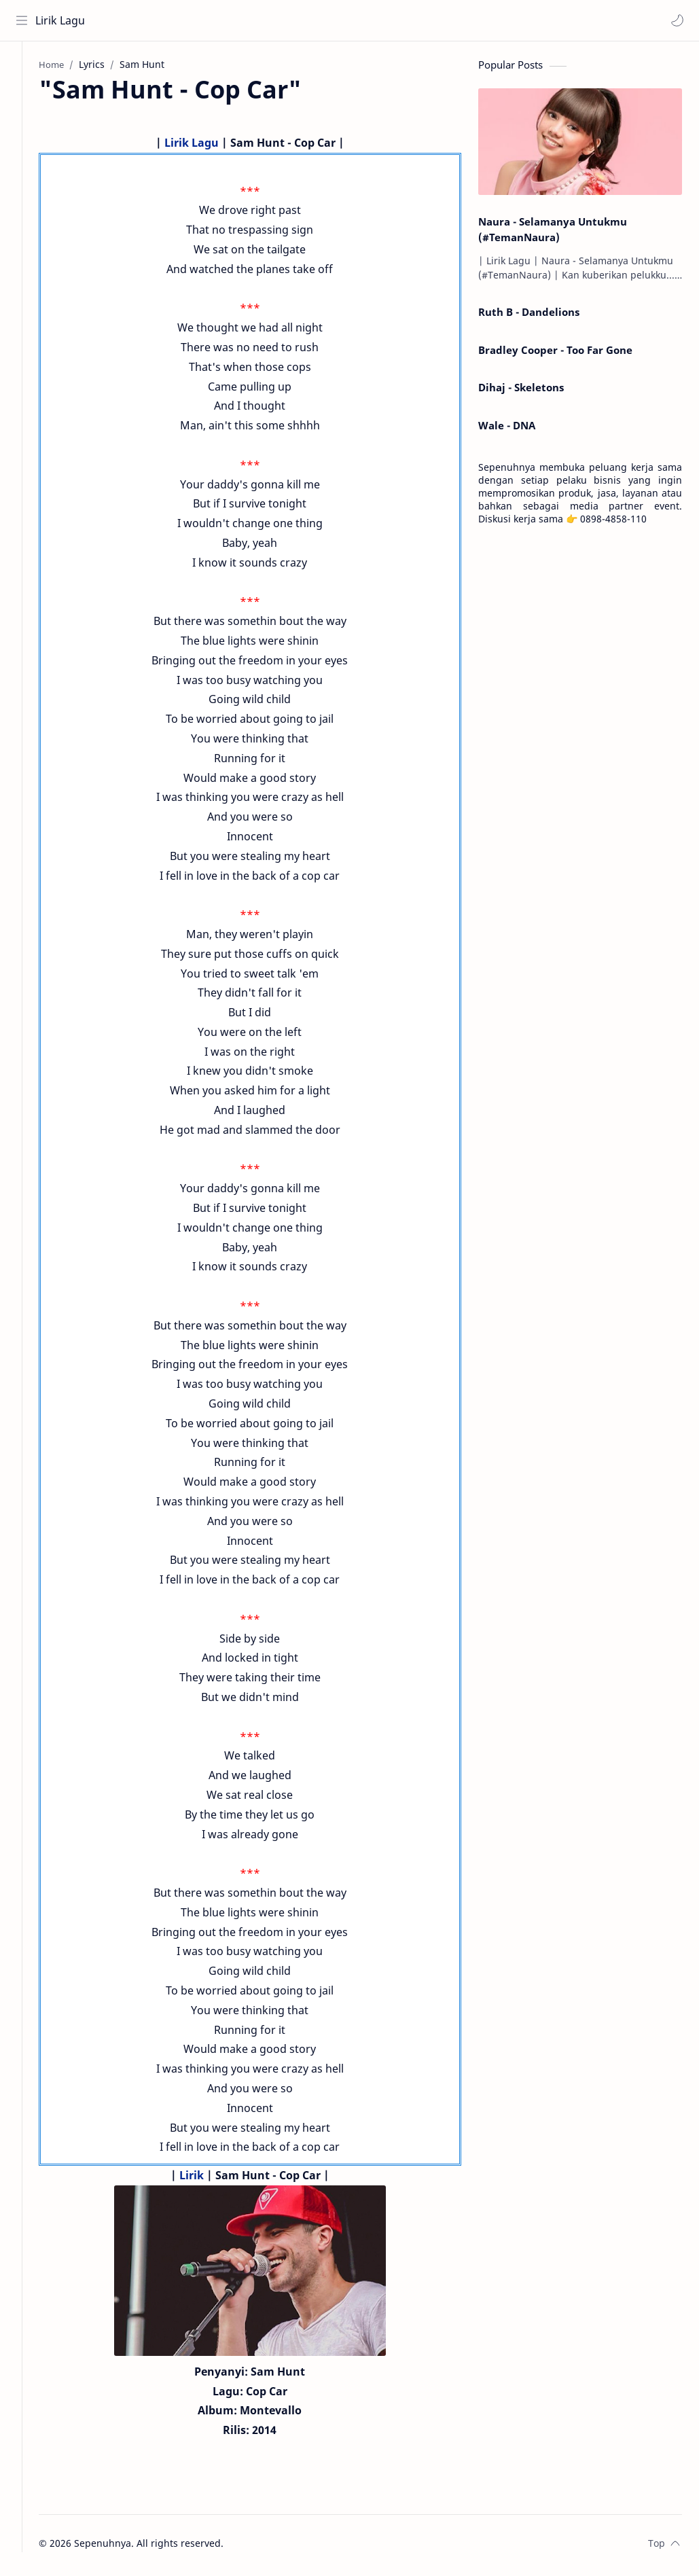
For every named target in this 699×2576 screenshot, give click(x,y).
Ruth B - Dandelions (528, 316)
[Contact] (23, 123)
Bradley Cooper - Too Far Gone (555, 353)
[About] (23, 95)
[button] (675, 20)
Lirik (206, 2179)
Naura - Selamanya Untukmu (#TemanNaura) (552, 233)
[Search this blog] (281, 20)
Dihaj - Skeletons (521, 391)
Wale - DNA (506, 429)
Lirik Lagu (62, 20)
